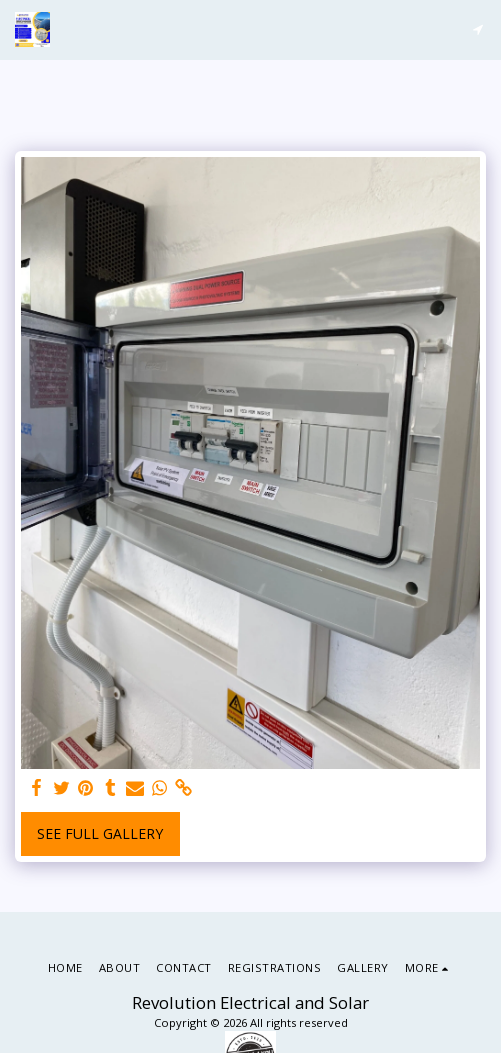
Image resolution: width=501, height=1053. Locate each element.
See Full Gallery (100, 833)
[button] (477, 29)
